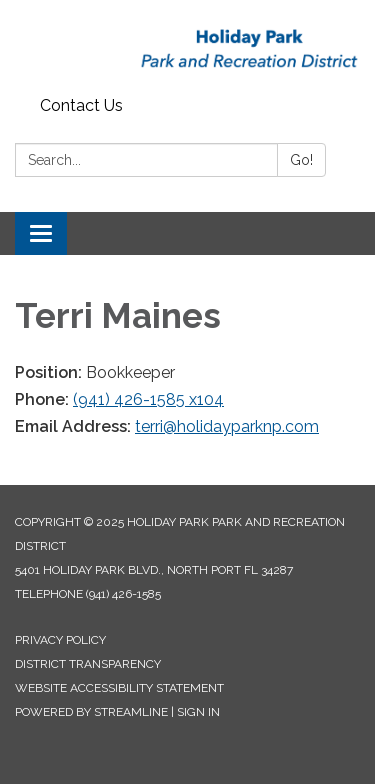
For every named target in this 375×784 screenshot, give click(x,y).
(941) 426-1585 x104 (148, 399)
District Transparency (88, 664)
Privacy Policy (60, 640)
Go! (301, 160)
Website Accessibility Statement (119, 688)
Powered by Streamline (91, 712)
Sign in (198, 712)
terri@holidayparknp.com (227, 426)
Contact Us (81, 105)
